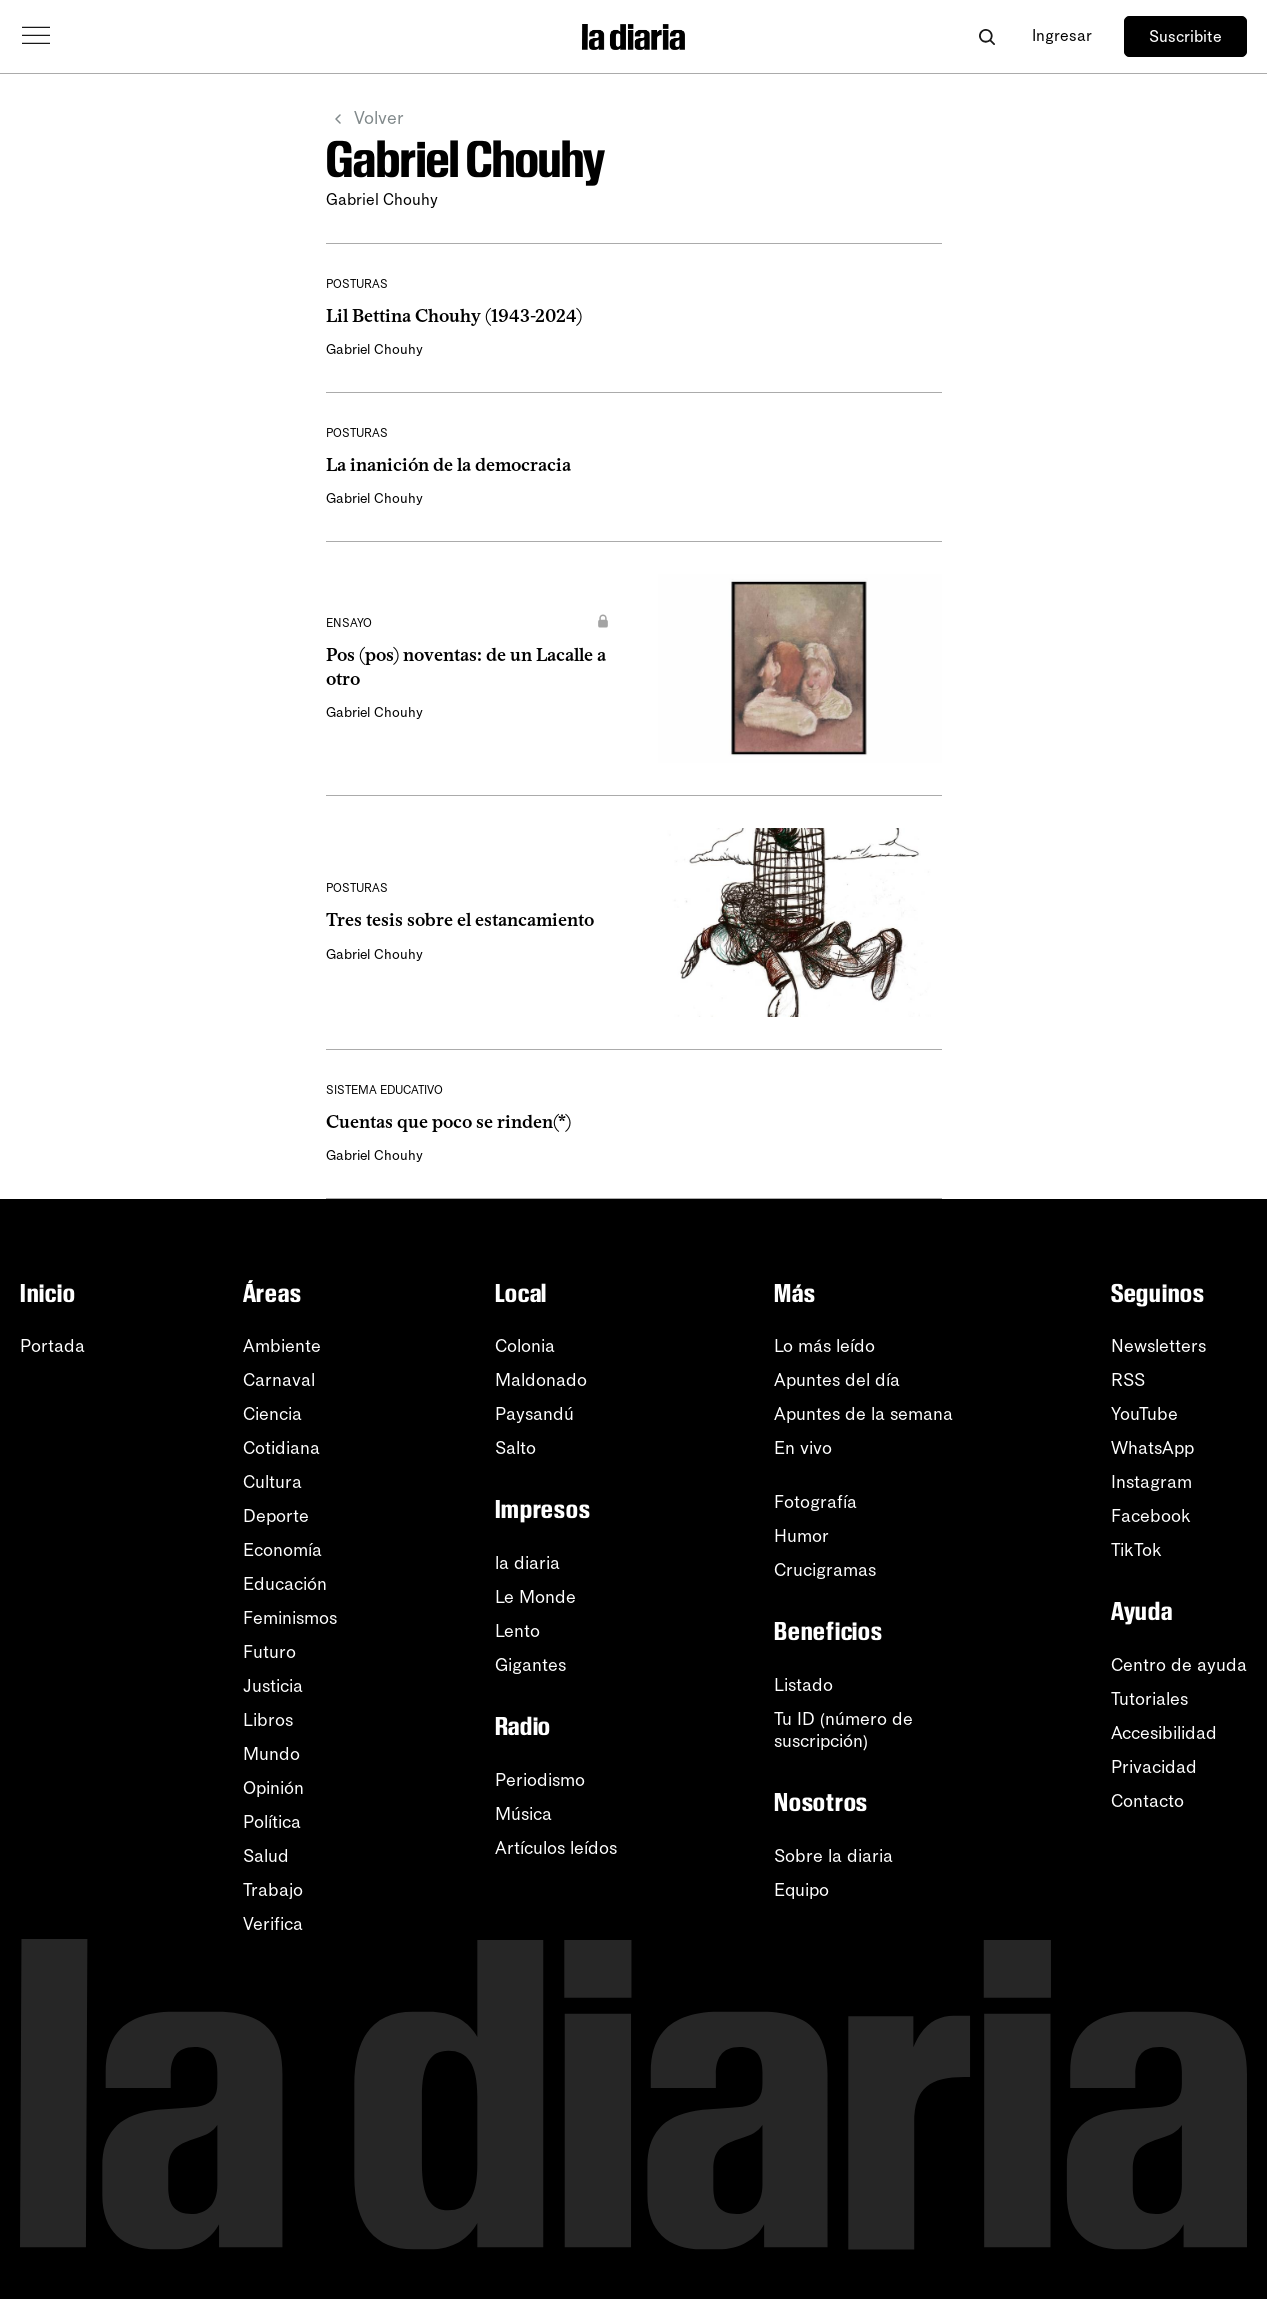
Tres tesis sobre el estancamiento (460, 920)
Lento (517, 1631)
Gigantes (530, 1665)
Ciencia (272, 1414)
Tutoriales (1149, 1699)
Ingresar (1062, 35)
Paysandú (534, 1414)
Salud (266, 1856)
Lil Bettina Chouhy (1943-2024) (454, 316)
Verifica (273, 1924)
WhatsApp (1152, 1448)
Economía (282, 1550)
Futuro (269, 1652)
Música (523, 1814)
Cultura (272, 1482)
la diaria (527, 1563)
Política (272, 1822)
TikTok (1136, 1550)
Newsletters (1158, 1346)
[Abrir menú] (36, 36)
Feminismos (290, 1618)
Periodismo (540, 1780)
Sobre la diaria (833, 1856)
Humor (801, 1536)
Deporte (276, 1516)
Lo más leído (824, 1346)
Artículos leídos (556, 1848)
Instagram (1151, 1482)
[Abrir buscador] (986, 36)
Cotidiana (281, 1448)
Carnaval (279, 1380)
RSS (1128, 1380)
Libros (268, 1720)
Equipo (801, 1890)
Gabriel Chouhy (374, 349)
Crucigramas (825, 1570)
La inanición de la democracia (448, 465)
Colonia (525, 1346)
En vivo (803, 1448)
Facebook (1151, 1516)
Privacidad (1154, 1767)
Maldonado (541, 1380)
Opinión (273, 1788)
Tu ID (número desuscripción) (843, 1730)
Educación (285, 1584)
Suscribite (1185, 36)
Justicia (273, 1686)
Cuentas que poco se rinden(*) (448, 1122)
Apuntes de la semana (863, 1414)
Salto (515, 1448)
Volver (365, 119)
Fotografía (815, 1502)
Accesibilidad (1164, 1733)
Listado (803, 1685)
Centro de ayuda (1179, 1665)
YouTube (1144, 1414)
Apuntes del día (837, 1380)
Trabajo (273, 1890)
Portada (52, 1346)
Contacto (1147, 1801)
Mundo (271, 1754)
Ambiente (282, 1346)
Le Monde (535, 1597)
